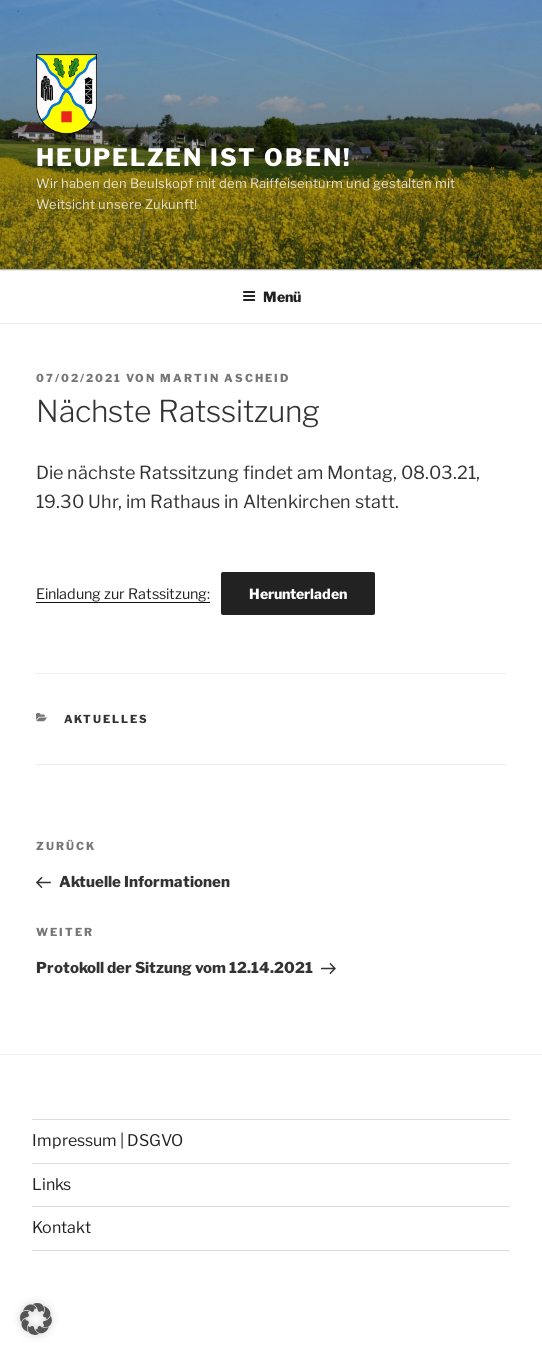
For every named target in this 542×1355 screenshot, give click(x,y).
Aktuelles (107, 719)
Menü (271, 296)
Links (51, 1184)
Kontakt (61, 1227)
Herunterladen (298, 593)
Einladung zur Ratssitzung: (123, 594)
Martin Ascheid (225, 378)
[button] (36, 1319)
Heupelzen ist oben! (193, 157)
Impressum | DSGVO (107, 1140)
